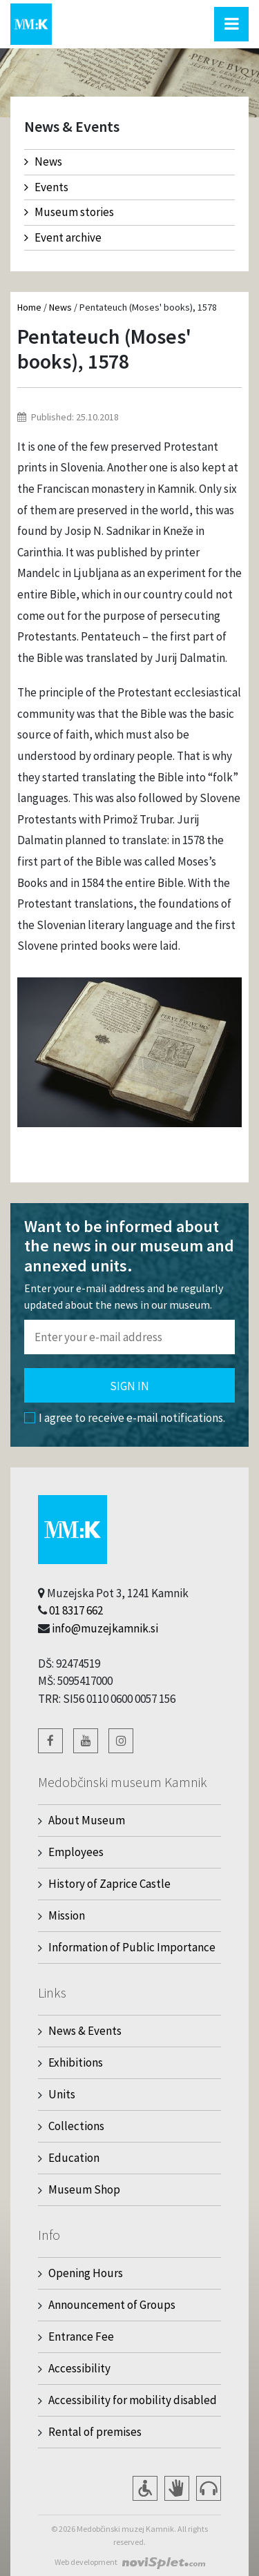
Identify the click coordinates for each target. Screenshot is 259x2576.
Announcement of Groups (111, 2304)
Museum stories (69, 211)
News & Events (85, 2030)
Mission (66, 1915)
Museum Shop (84, 2189)
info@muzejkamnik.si (105, 1628)
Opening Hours (85, 2273)
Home (29, 307)
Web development (86, 2562)
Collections (76, 2126)
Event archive (63, 237)
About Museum (86, 1820)
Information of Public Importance (131, 1947)
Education (73, 2157)
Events (46, 187)
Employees (76, 1852)
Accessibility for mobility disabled (132, 2400)
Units (61, 2094)
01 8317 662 (76, 1610)
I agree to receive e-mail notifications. (124, 1417)
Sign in (129, 1386)
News (43, 161)
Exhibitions (75, 2062)
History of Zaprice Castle (109, 1883)
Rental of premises (95, 2431)
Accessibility (79, 2368)
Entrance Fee (81, 2336)
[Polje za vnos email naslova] (129, 1337)
